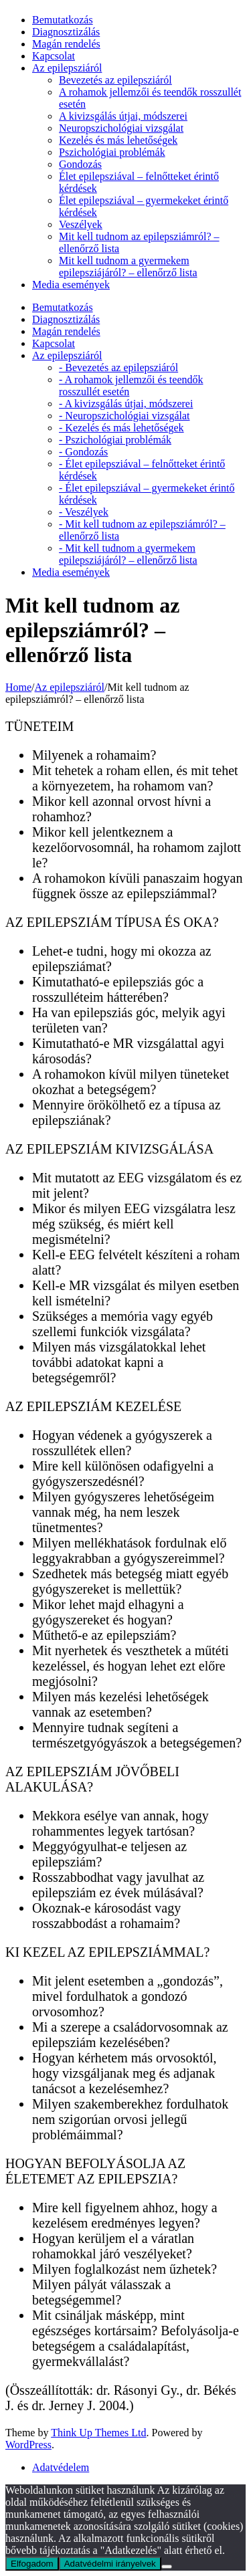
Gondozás (80, 164)
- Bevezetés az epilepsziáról (118, 367)
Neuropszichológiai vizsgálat (121, 128)
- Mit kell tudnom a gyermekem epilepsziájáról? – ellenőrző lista (128, 554)
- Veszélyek (83, 512)
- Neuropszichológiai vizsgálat (124, 415)
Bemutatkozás (62, 19)
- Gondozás (83, 451)
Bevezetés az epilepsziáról (115, 80)
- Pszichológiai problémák (115, 439)
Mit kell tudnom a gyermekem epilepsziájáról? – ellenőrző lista (128, 266)
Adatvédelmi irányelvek (110, 2564)
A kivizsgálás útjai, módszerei (123, 116)
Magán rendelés (66, 43)
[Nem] (166, 2567)
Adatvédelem (60, 2467)
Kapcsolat (53, 56)
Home (18, 687)
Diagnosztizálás (66, 31)
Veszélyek (80, 224)
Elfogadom (32, 2564)
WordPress (28, 2444)
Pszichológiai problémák (112, 152)
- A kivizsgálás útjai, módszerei (126, 403)
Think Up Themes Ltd (98, 2432)
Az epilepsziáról (67, 68)
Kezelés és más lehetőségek (118, 140)
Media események (71, 284)
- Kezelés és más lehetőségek (121, 427)
